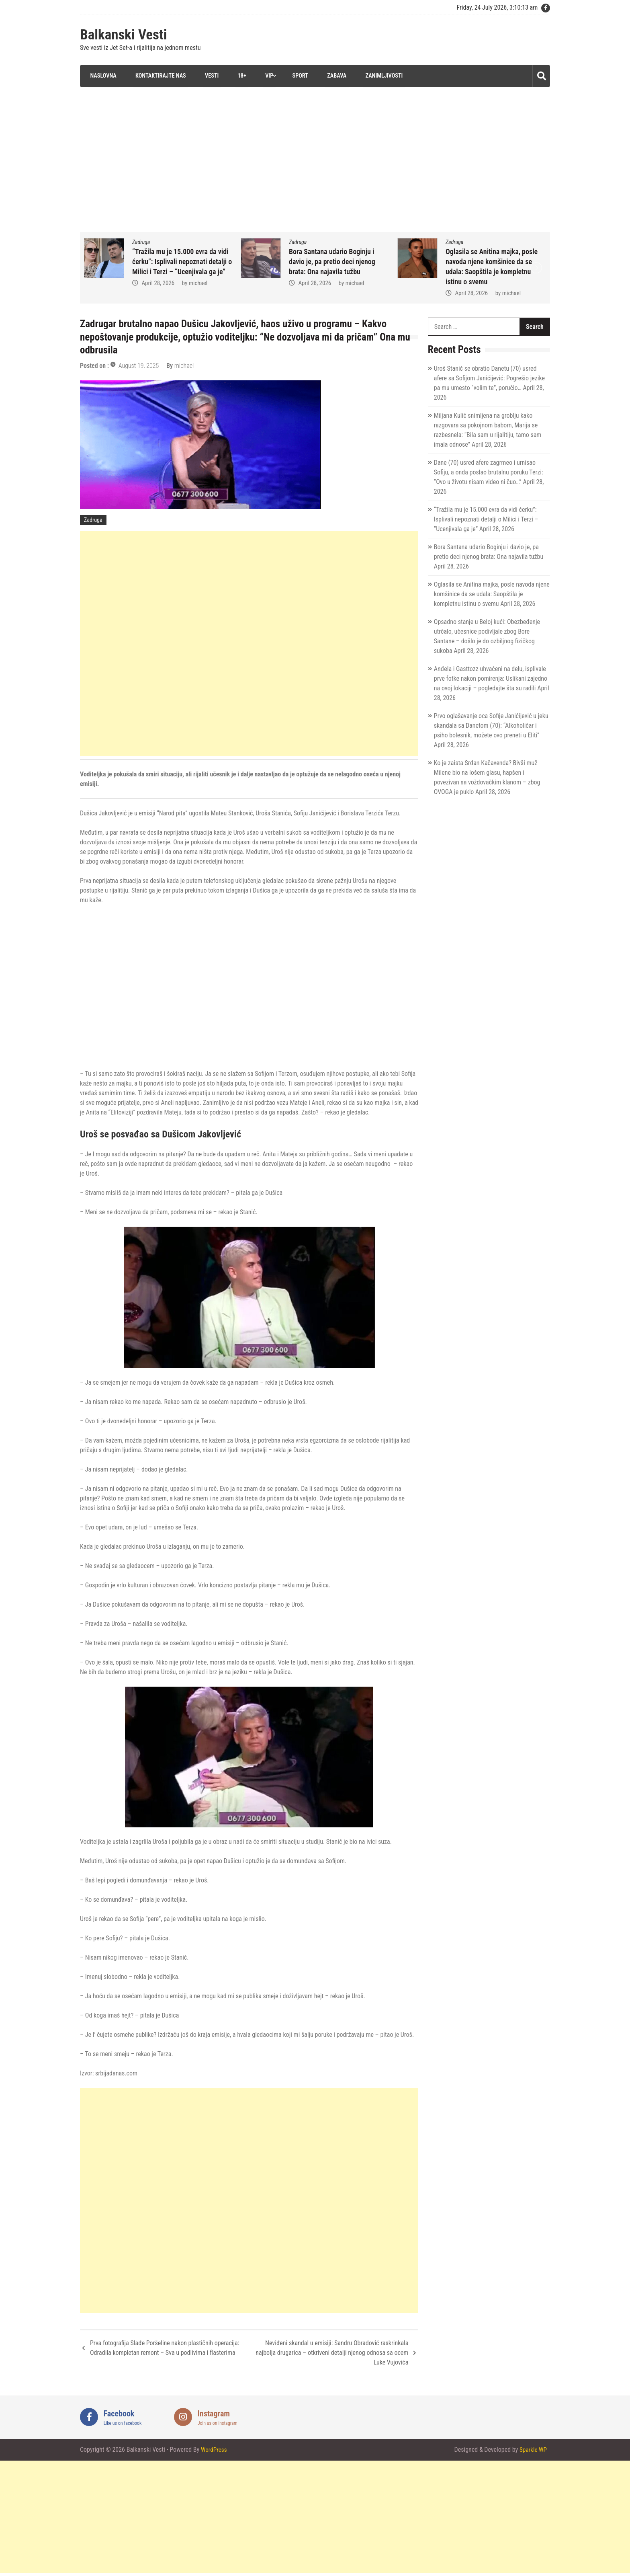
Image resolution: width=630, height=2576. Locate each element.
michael (198, 292)
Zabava (335, 75)
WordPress (214, 2449)
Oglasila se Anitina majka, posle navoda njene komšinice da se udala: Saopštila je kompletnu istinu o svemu (492, 594)
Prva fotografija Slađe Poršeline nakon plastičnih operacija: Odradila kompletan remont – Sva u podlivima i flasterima (164, 2347)
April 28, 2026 (157, 292)
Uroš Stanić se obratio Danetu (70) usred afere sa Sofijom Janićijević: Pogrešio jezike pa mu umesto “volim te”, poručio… (489, 378)
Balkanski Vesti (123, 35)
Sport (299, 75)
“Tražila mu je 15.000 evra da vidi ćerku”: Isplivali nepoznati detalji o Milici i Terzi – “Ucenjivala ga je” (339, 261)
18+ (239, 75)
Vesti (209, 75)
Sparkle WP (532, 2449)
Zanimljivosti (382, 75)
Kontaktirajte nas (158, 75)
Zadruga (141, 241)
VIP (268, 75)
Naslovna (101, 75)
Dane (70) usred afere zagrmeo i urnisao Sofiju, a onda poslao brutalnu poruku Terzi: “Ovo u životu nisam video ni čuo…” (488, 472)
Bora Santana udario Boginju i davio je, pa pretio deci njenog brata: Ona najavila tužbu (489, 261)
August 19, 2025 (139, 365)
